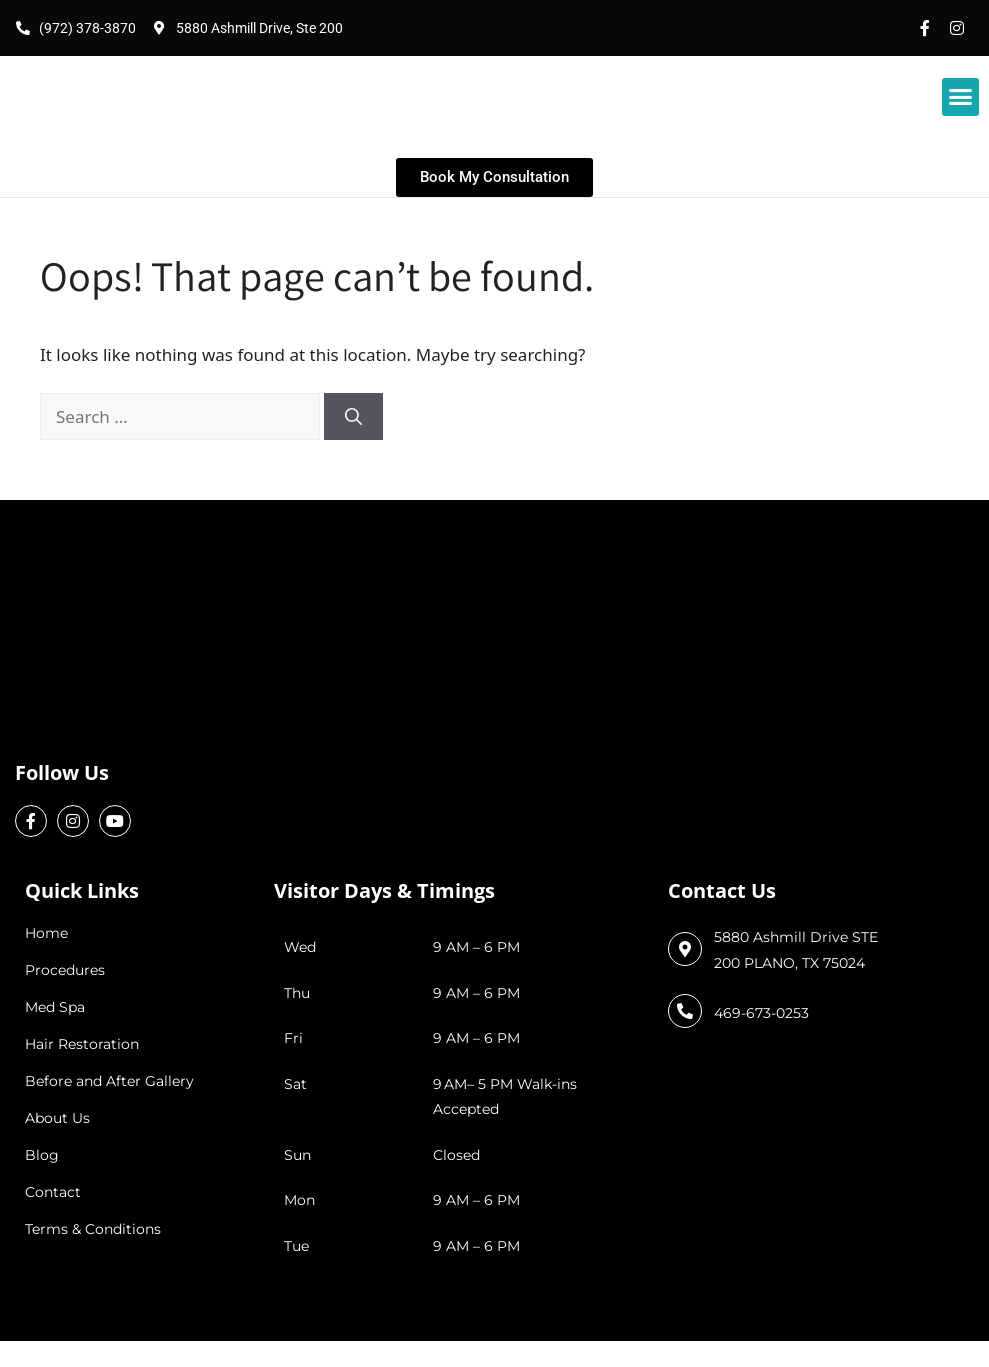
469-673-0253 (761, 1013)
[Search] (353, 417)
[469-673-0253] (685, 1011)
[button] (961, 97)
